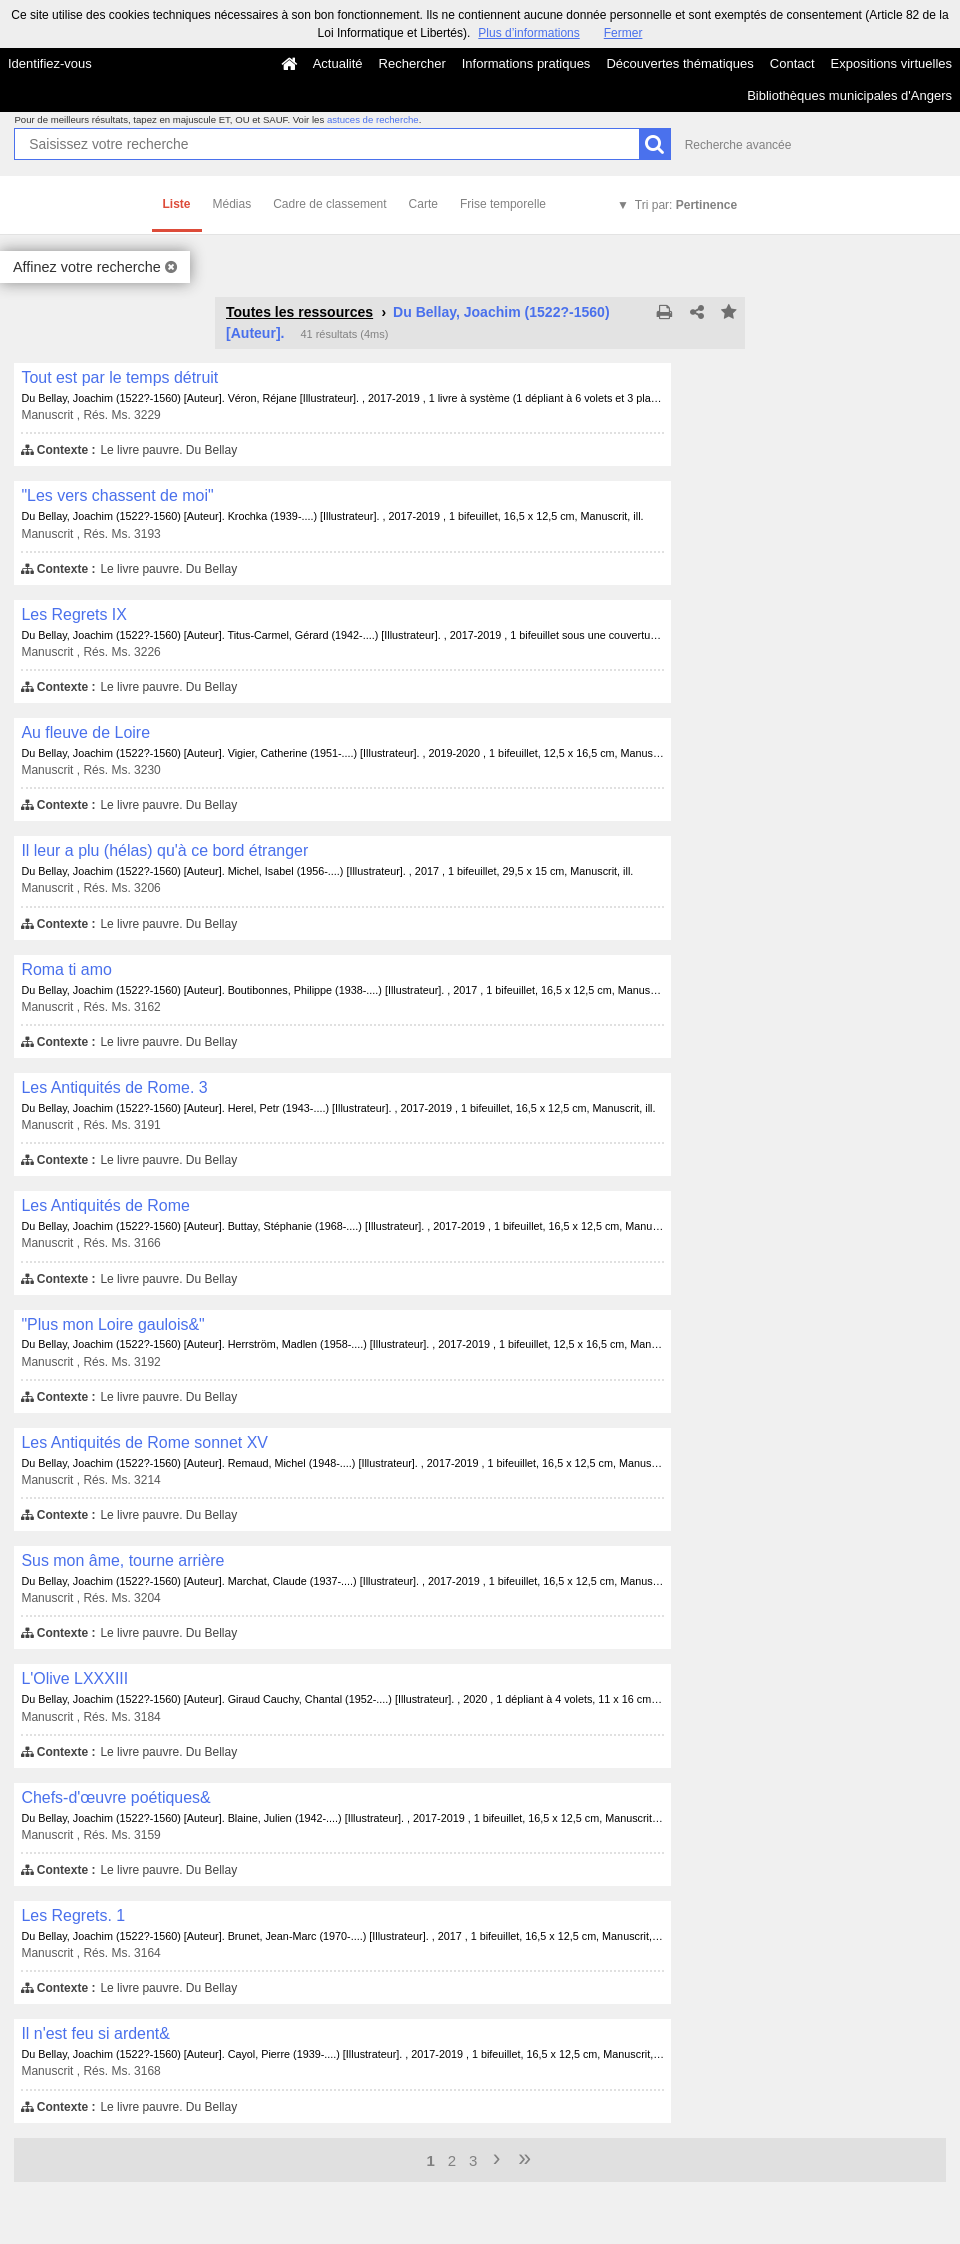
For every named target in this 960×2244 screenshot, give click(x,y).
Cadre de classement (329, 204)
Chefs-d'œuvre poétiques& (115, 1797)
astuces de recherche (373, 119)
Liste (177, 204)
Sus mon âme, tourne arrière (122, 1560)
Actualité (338, 63)
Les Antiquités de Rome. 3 (114, 1087)
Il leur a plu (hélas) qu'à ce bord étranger (164, 850)
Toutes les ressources (299, 312)
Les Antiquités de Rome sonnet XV (144, 1442)
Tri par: (686, 205)
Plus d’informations (528, 33)
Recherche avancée (738, 145)
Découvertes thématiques (679, 63)
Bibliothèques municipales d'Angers (849, 95)
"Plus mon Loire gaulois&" (112, 1324)
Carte (423, 204)
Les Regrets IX (74, 614)
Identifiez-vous (50, 63)
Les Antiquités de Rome (105, 1205)
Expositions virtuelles (891, 63)
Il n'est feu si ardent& (95, 2033)
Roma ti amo (66, 969)
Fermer (623, 33)
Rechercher (412, 63)
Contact (792, 63)
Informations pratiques (526, 63)
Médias (232, 204)
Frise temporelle (503, 204)
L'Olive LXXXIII (74, 1678)
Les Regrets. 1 (73, 1915)
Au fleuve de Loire (85, 732)
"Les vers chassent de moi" (117, 495)
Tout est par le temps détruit (119, 377)
